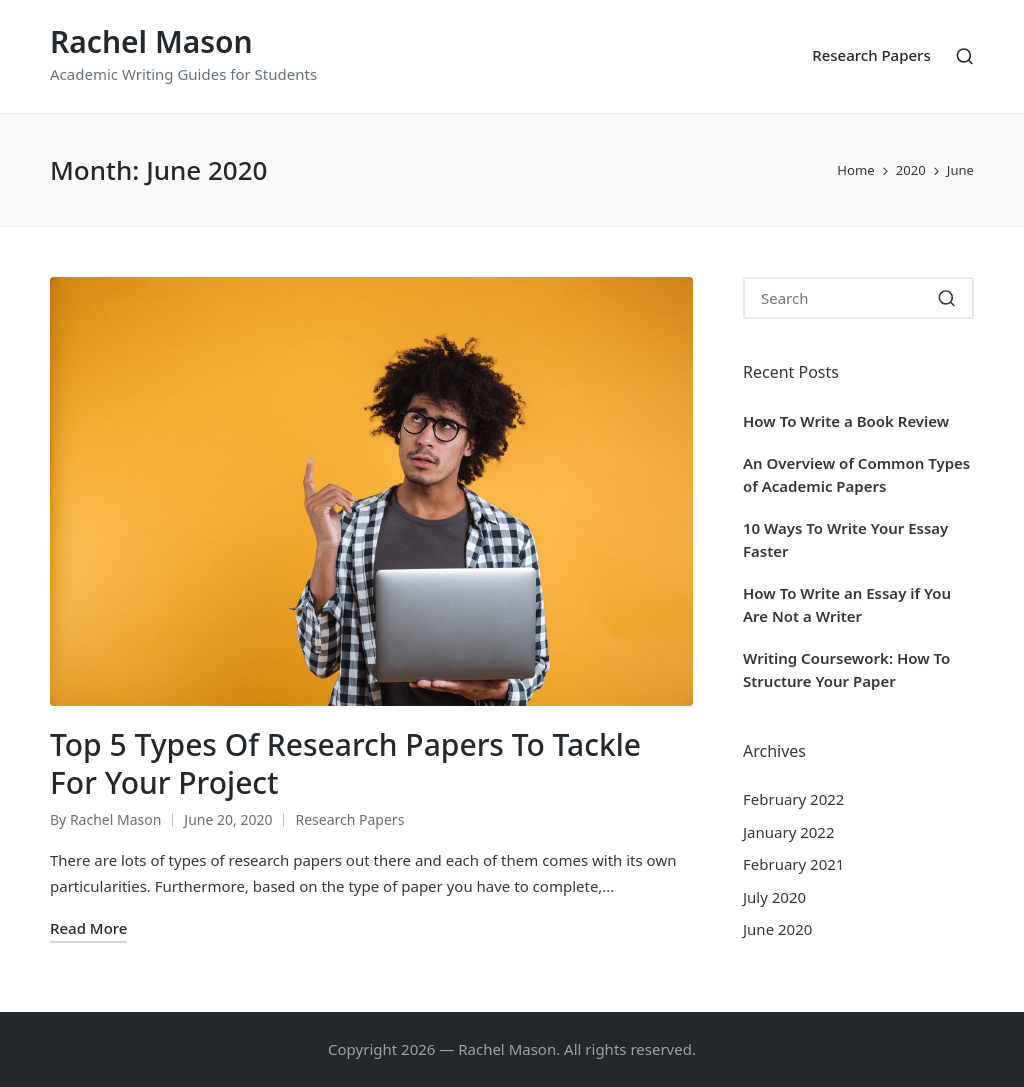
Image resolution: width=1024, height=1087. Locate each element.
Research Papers (349, 819)
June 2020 (777, 929)
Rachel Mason (151, 41)
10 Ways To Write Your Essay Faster (845, 539)
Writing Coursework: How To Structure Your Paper (846, 669)
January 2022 (789, 832)
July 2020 (774, 897)
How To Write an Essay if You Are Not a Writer (847, 604)
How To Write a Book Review (846, 421)
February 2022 (793, 799)
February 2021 (793, 864)
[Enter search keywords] (858, 298)
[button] (946, 298)
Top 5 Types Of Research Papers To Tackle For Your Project (345, 763)
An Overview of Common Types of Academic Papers (856, 474)
